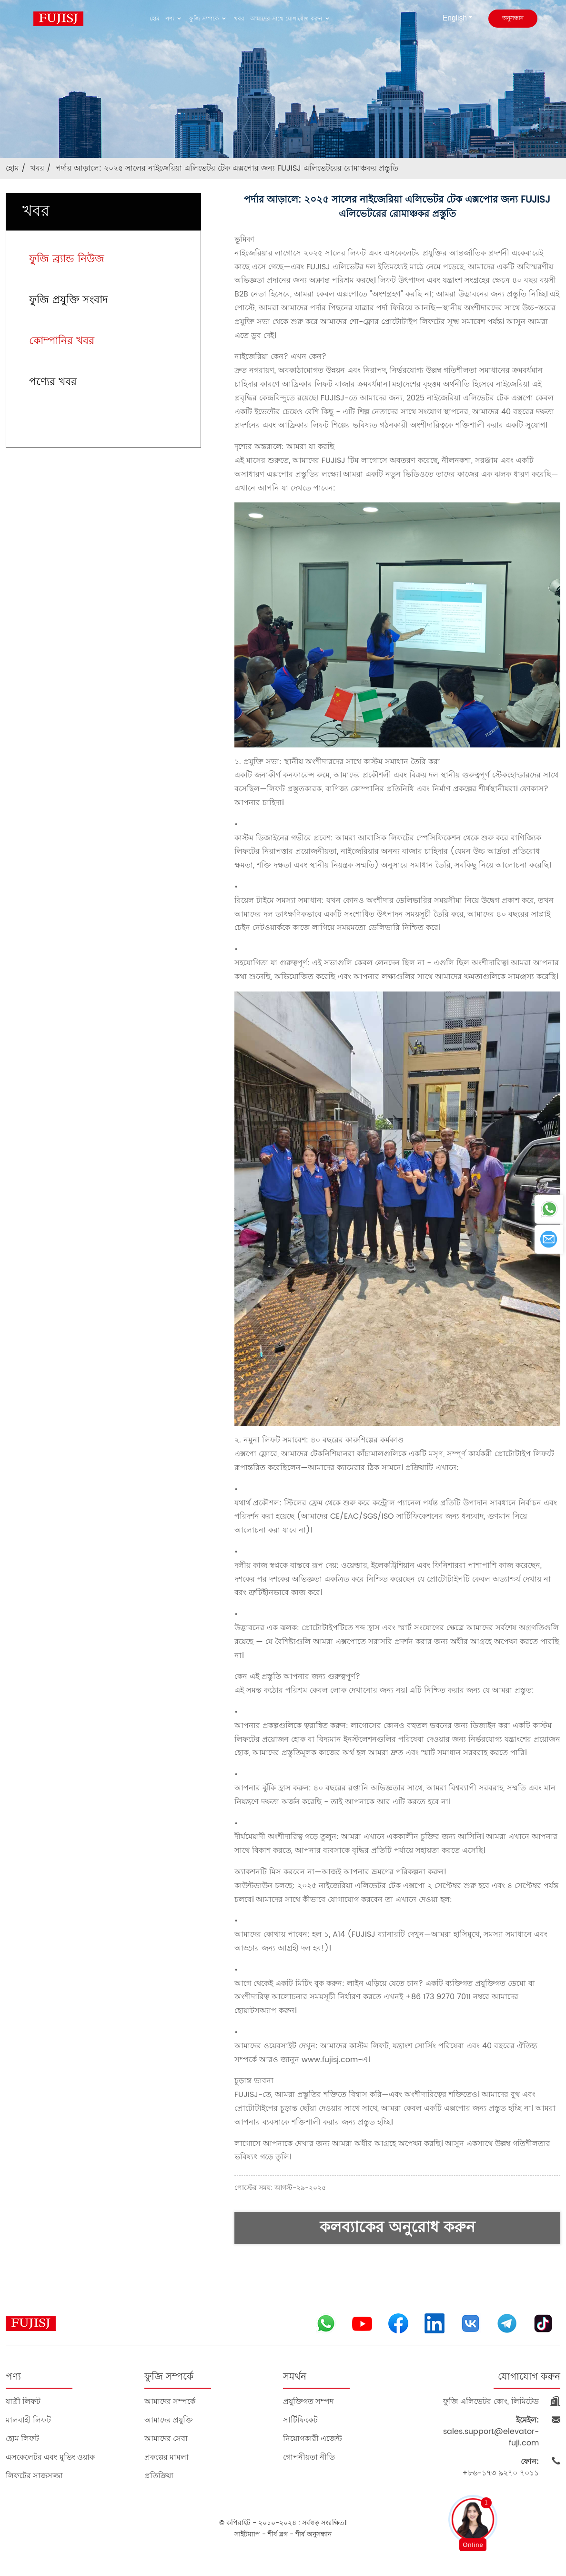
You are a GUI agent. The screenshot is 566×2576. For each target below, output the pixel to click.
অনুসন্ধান (513, 18)
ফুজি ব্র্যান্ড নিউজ (66, 259)
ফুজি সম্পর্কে (208, 18)
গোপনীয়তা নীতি (309, 2457)
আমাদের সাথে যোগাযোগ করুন (291, 18)
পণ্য (174, 18)
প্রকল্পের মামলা (166, 2457)
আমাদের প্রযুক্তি (168, 2420)
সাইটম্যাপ (247, 2534)
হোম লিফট (22, 2438)
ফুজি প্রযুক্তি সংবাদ (68, 300)
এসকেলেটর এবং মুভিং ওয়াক (50, 2457)
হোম (155, 18)
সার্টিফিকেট (300, 2420)
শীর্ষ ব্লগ (278, 2534)
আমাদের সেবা (166, 2438)
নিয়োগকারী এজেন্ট (312, 2438)
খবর (239, 18)
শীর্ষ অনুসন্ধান (313, 2534)
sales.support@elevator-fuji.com (491, 2431)
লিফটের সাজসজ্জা (34, 2476)
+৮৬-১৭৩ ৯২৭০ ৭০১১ (500, 2467)
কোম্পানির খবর (61, 341)
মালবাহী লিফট (28, 2420)
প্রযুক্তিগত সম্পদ (308, 2401)
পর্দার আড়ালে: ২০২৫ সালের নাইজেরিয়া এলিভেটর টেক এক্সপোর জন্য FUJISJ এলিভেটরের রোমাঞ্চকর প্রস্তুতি (227, 168)
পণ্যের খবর (53, 382)
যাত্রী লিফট (23, 2401)
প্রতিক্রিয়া (158, 2476)
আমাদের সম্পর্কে (169, 2401)
